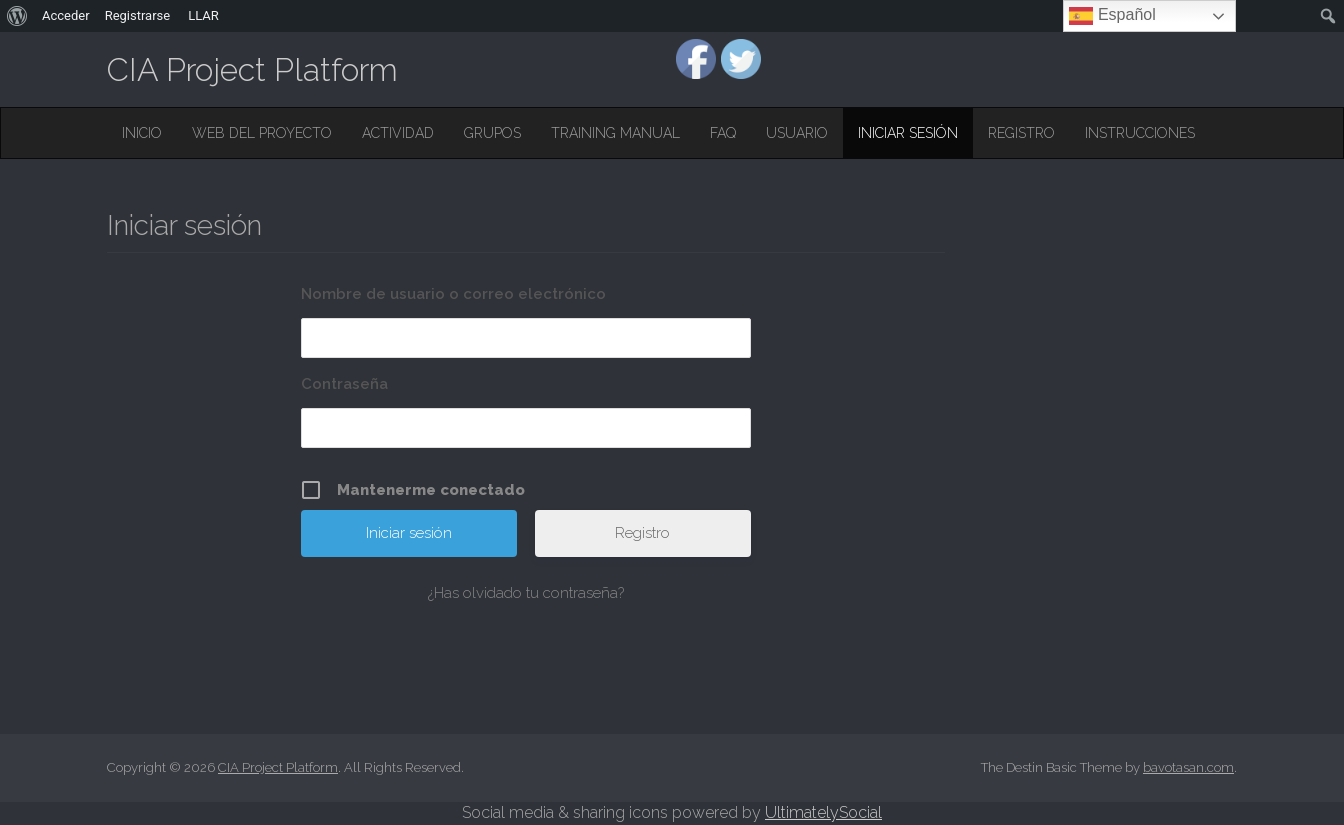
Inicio (142, 133)
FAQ (723, 133)
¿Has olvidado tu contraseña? (526, 593)
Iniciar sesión (908, 133)
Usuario (797, 133)
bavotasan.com (1188, 767)
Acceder (66, 15)
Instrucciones (1140, 133)
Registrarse (138, 15)
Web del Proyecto (262, 133)
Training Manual (615, 133)
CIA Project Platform (252, 69)
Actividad (398, 133)
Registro (1021, 133)
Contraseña (344, 384)
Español (1112, 16)
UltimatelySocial (823, 812)
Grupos (492, 133)
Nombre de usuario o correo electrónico (453, 294)
